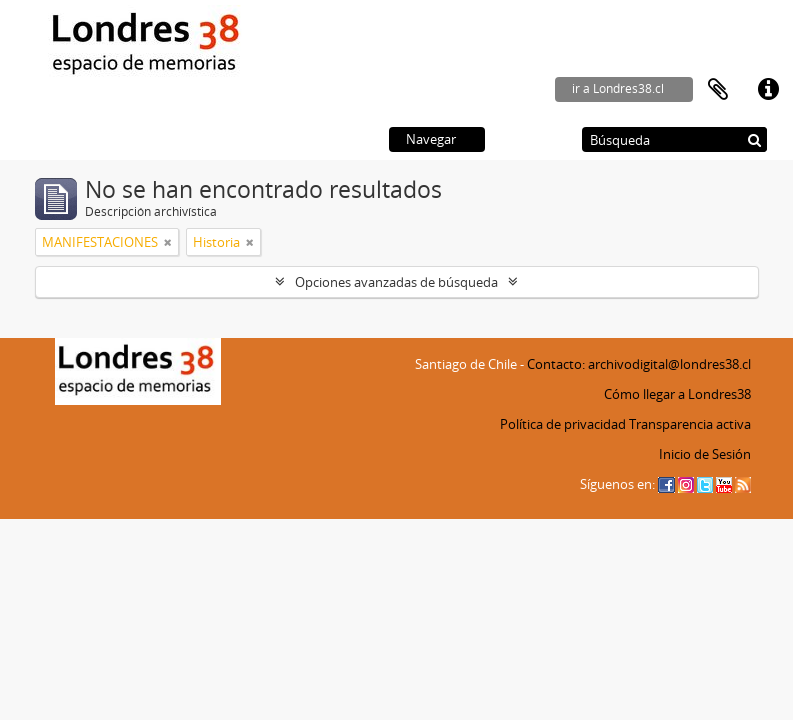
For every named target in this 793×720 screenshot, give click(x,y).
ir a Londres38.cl (618, 88)
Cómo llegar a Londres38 (677, 394)
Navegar (431, 139)
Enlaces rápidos (768, 90)
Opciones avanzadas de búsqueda (396, 282)
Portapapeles (718, 90)
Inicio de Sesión (705, 454)
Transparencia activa (690, 424)
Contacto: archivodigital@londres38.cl (639, 364)
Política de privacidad (563, 424)
